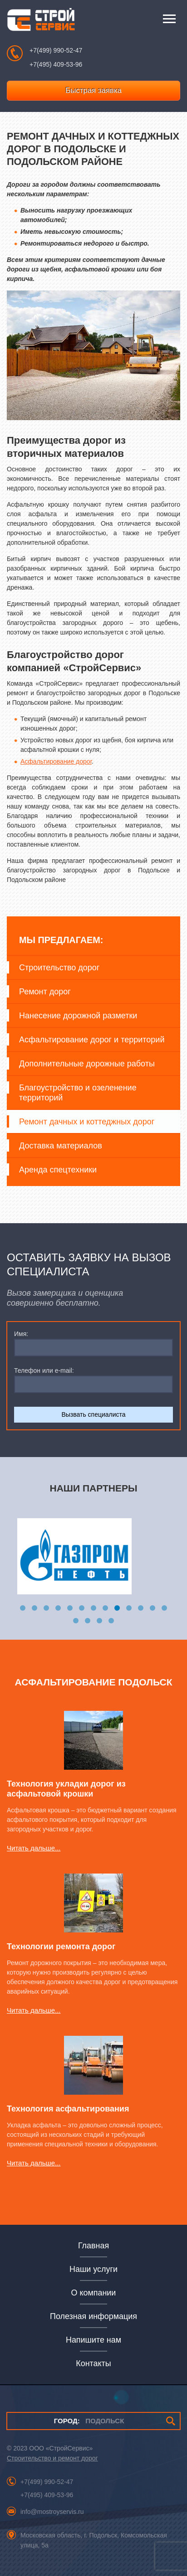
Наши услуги (93, 2269)
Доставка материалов (60, 1145)
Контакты (93, 2363)
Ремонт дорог (45, 991)
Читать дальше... (33, 1848)
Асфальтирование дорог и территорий (91, 1039)
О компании (93, 2292)
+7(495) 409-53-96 (56, 64)
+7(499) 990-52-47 (56, 50)
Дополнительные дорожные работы (87, 1063)
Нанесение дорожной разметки (78, 1015)
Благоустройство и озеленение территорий (78, 1092)
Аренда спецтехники (58, 1169)
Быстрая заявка (93, 90)
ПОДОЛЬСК (89, 2421)
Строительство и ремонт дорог (52, 2458)
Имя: (21, 1333)
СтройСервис (41, 21)
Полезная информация (93, 2316)
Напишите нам (93, 2339)
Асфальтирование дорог (56, 761)
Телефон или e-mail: (44, 1370)
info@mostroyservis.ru (52, 2511)
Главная (93, 2245)
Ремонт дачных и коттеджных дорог (86, 1121)
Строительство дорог (59, 967)
